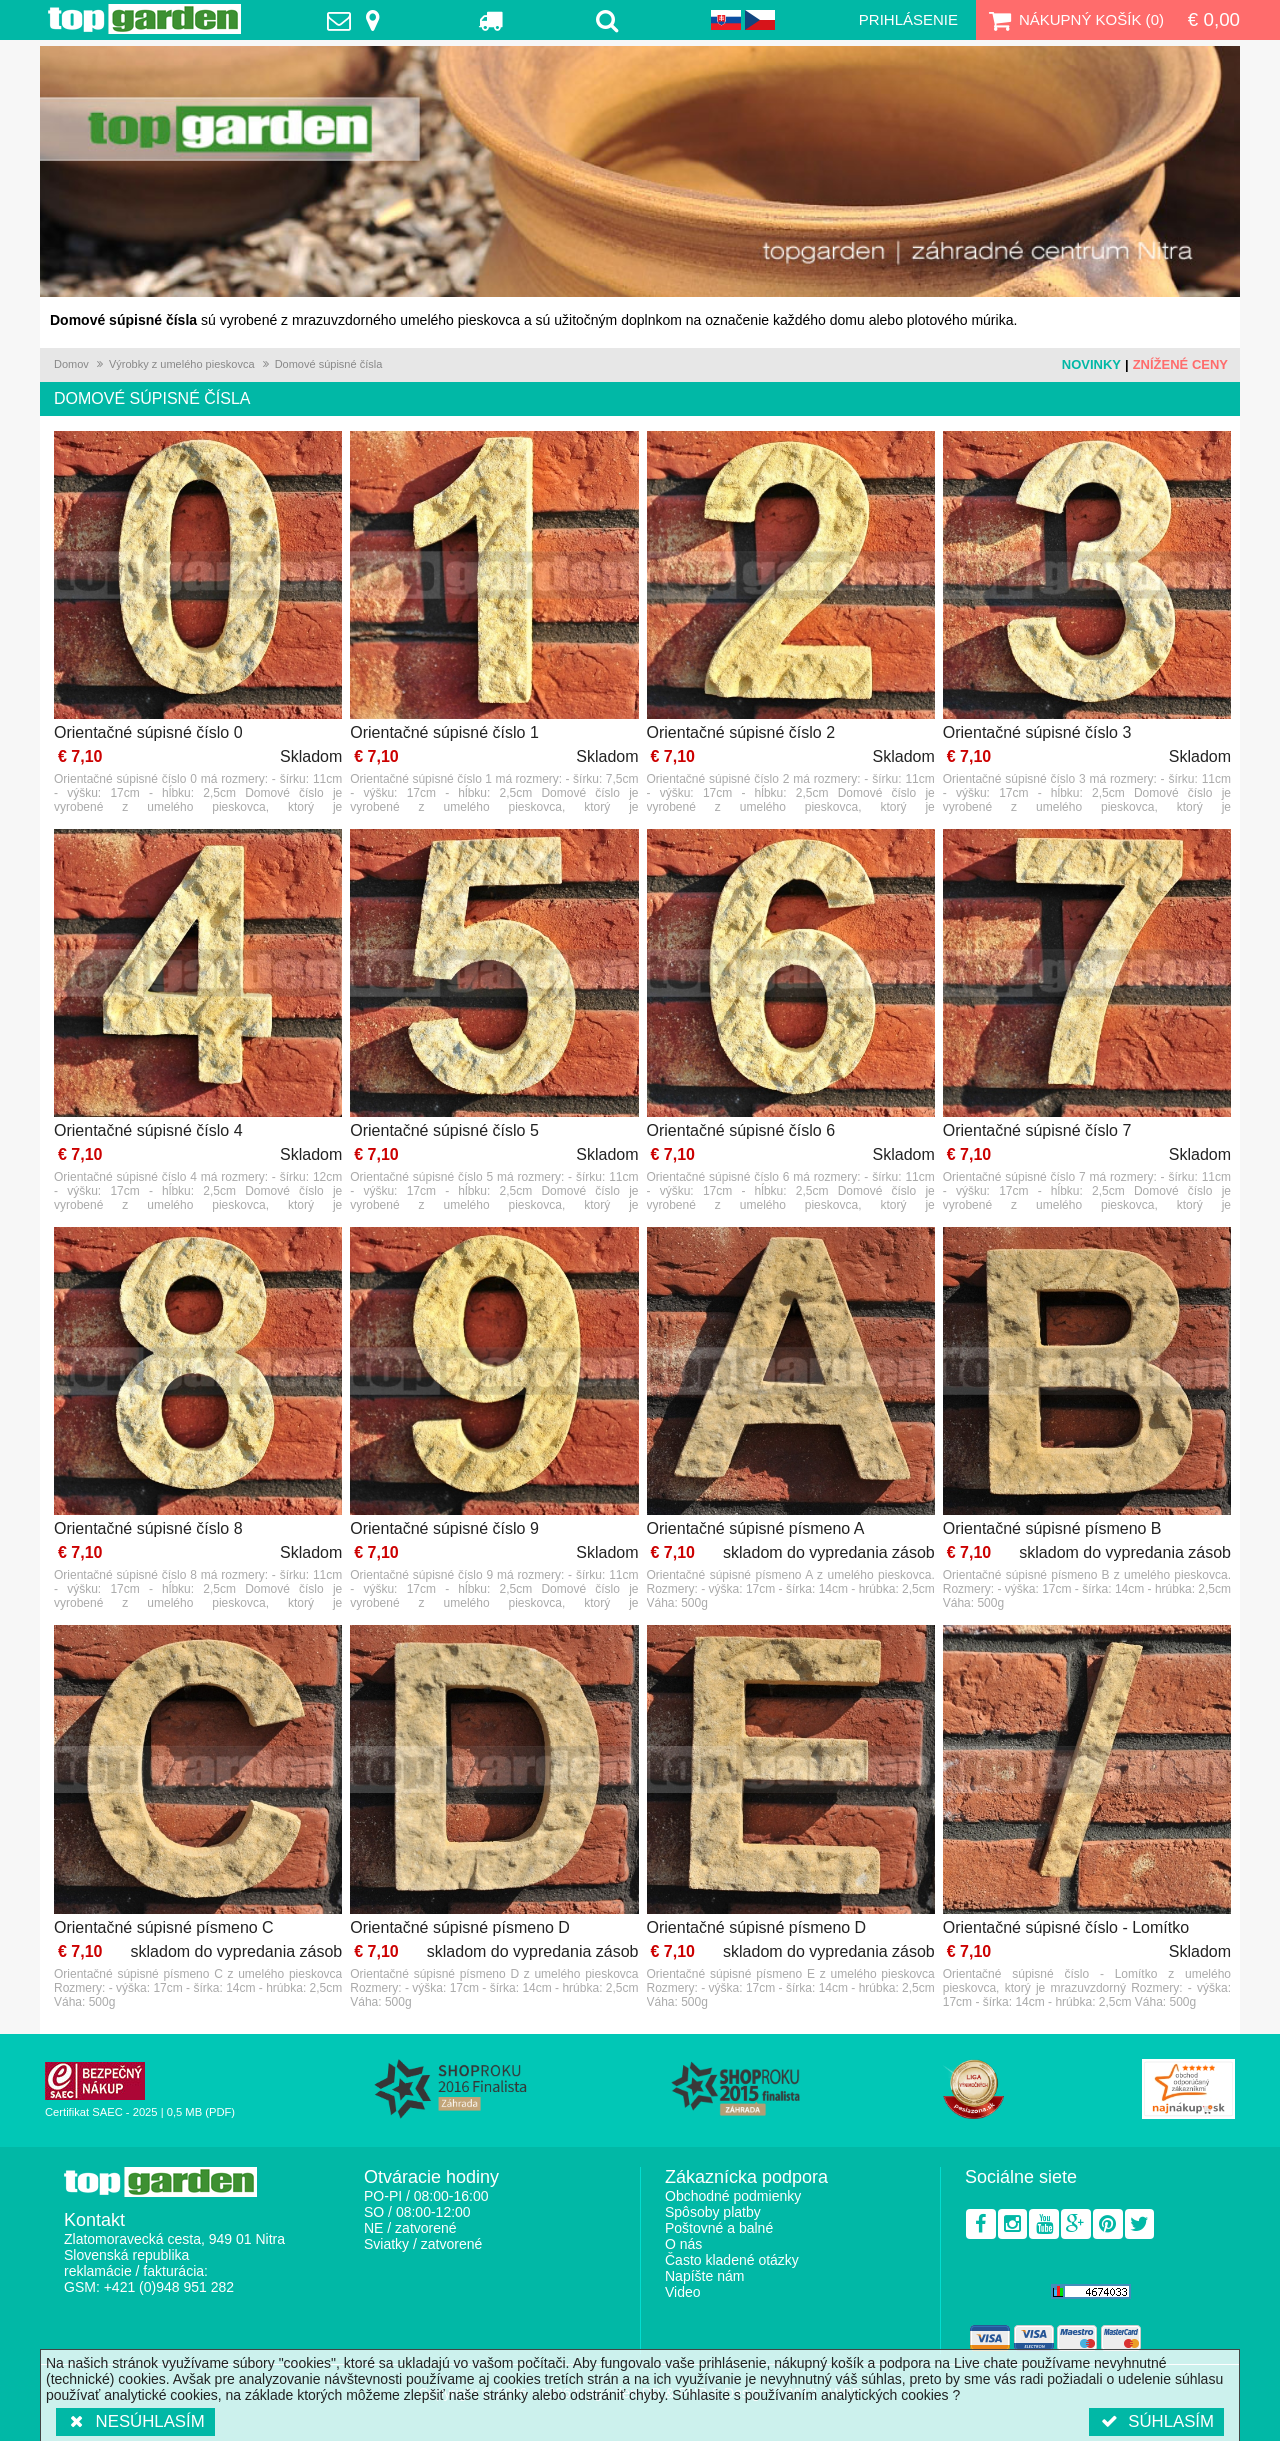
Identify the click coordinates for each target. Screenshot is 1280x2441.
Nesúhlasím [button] (135, 2421)
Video (683, 2292)
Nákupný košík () (1074, 20)
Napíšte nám (704, 2276)
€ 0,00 (1214, 19)
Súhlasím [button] (1156, 2421)
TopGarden (144, 19)
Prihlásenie (908, 19)
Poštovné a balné (719, 2228)
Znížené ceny (1180, 364)
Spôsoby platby (713, 2212)
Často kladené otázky (732, 2260)
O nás (683, 2244)
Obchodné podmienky (733, 2196)
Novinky (1091, 364)
